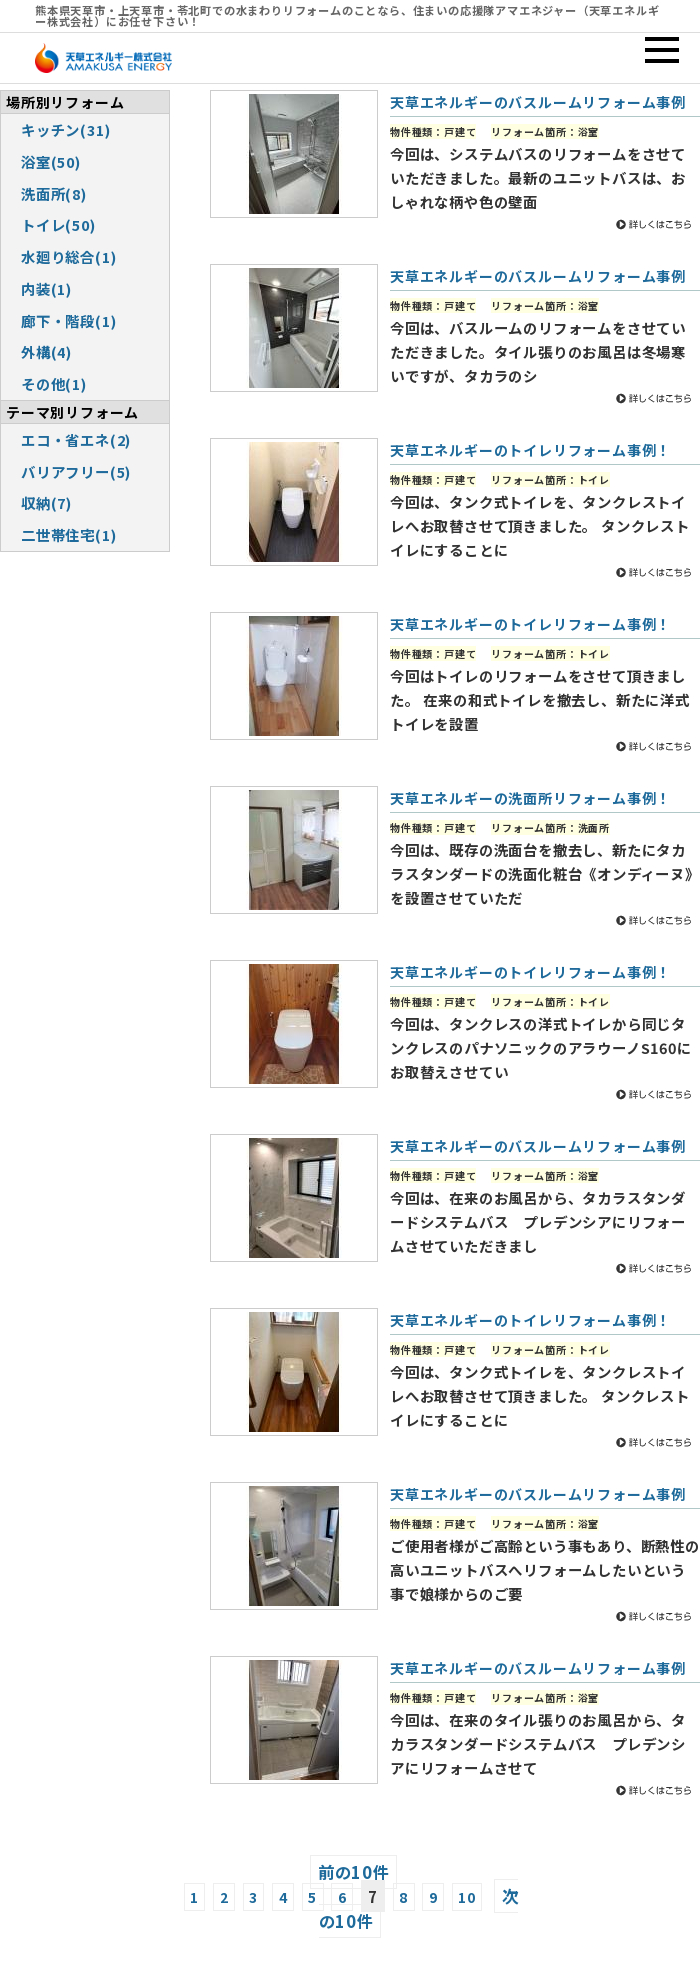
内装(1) (46, 288)
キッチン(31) (65, 129)
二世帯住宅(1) (68, 534)
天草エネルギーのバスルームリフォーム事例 (538, 102)
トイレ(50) (58, 224)
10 (467, 1897)
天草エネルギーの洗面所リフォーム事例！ (530, 798)
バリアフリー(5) (76, 471)
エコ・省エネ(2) (76, 439)
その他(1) (54, 383)
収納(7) (46, 502)
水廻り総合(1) (68, 256)
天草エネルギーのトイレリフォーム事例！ (530, 450)
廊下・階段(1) (68, 320)
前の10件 (354, 1872)
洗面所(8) (54, 193)
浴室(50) (51, 161)
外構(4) (46, 351)
